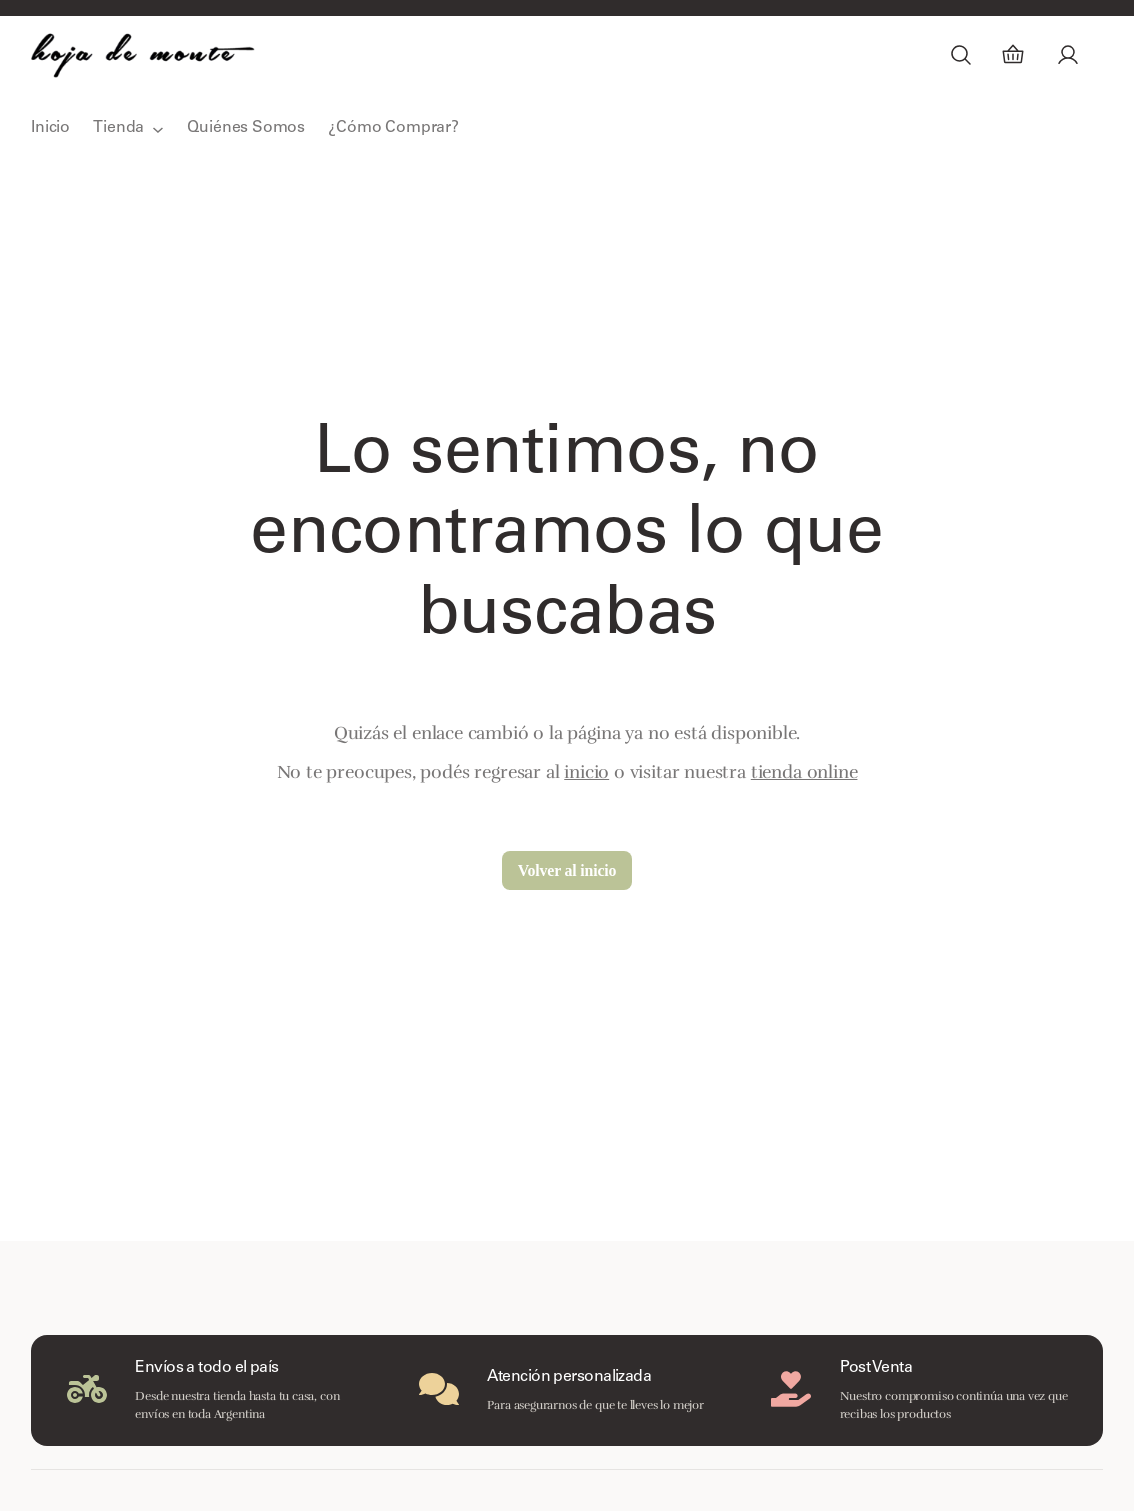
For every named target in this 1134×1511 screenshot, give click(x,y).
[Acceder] (1067, 54)
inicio (586, 772)
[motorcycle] (87, 1389)
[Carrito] (1013, 54)
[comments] (439, 1389)
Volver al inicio (567, 870)
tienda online (804, 772)
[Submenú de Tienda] (158, 129)
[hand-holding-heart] (791, 1389)
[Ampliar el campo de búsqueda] (961, 55)
